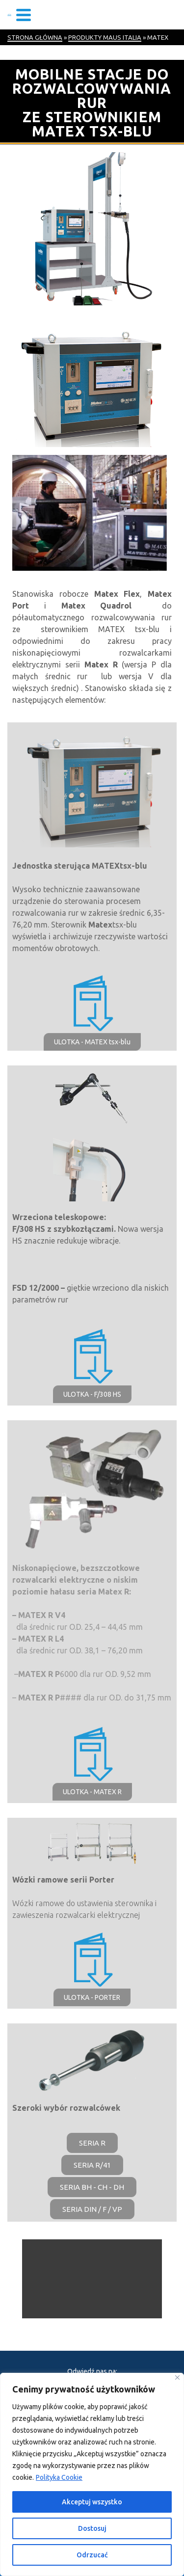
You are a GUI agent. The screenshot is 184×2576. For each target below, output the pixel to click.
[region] (92, 2474)
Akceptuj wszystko (92, 2502)
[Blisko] (177, 2377)
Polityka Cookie (59, 2477)
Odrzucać (92, 2555)
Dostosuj (92, 2528)
